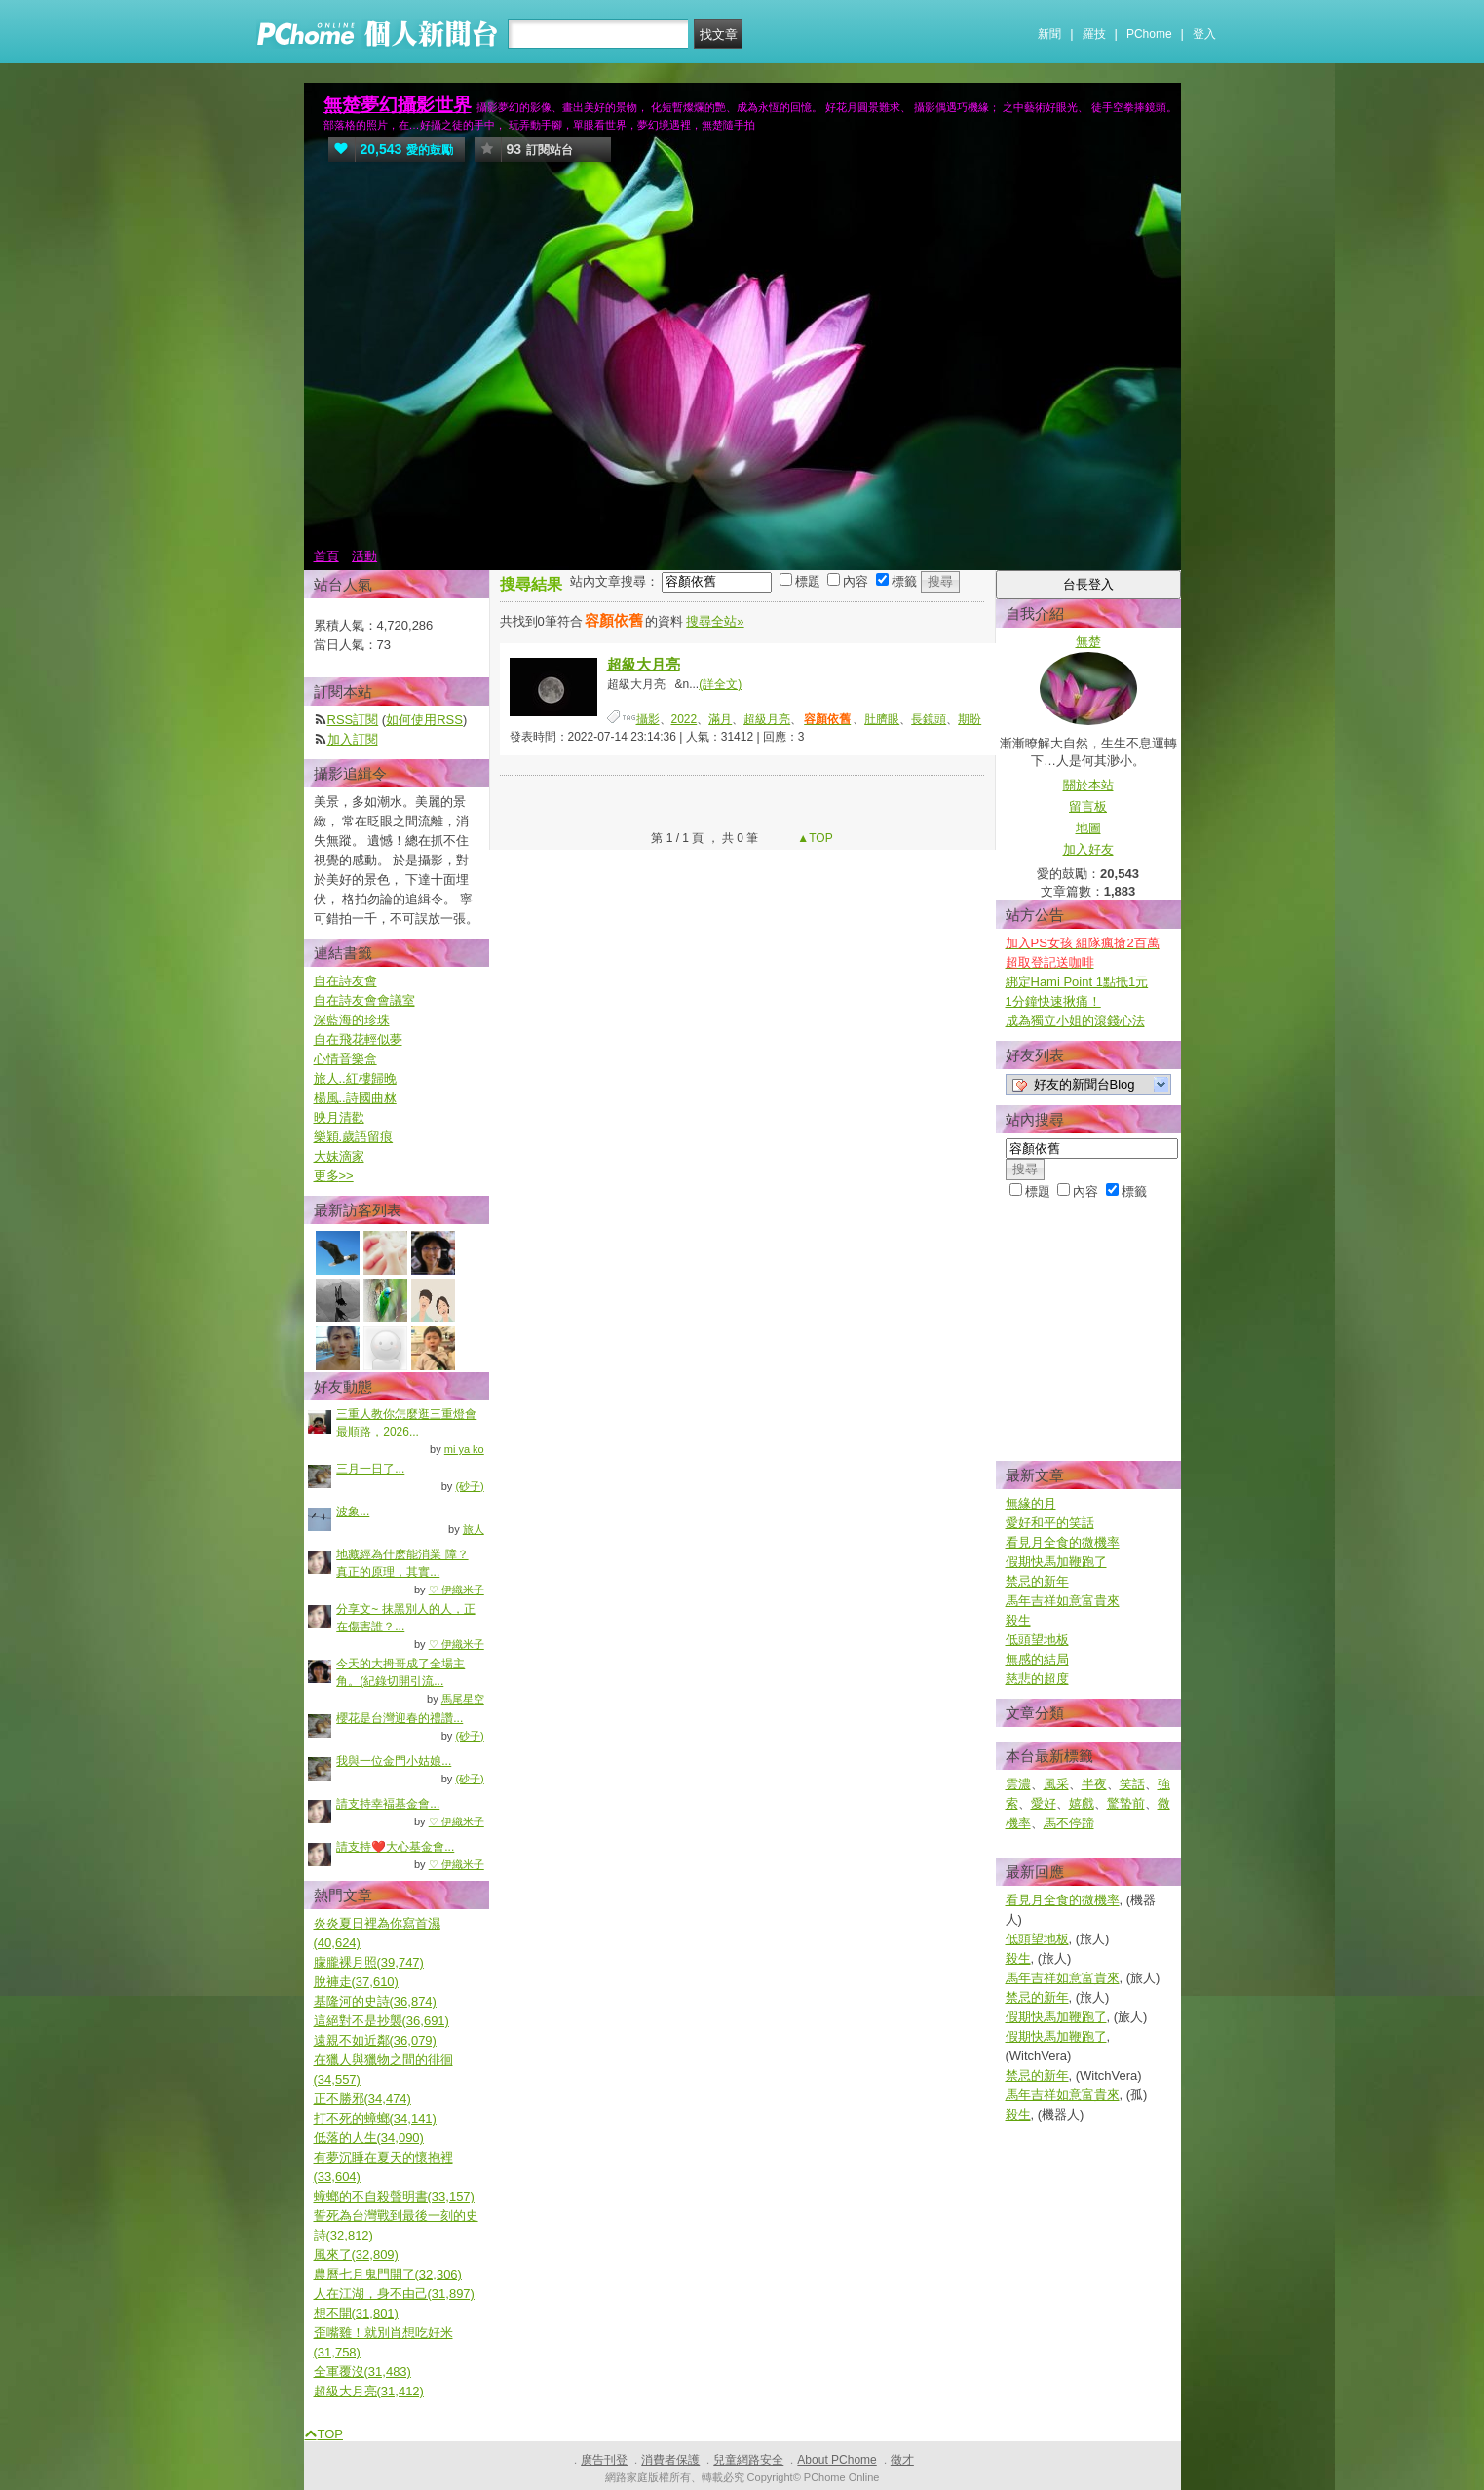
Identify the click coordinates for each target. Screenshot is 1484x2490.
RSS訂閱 (353, 719)
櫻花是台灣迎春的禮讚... (399, 1718)
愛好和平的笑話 (1050, 1522)
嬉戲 (1081, 1803)
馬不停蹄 (1069, 1823)
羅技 (1094, 34)
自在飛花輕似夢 (358, 1039)
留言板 (1088, 806)
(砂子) (469, 1486)
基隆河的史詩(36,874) (375, 2001)
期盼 (969, 719)
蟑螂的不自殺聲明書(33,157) (394, 2196)
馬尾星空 (462, 1699)
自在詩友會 (345, 981)
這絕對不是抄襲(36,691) (381, 2020)
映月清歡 (339, 1117)
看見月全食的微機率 (1063, 1542)
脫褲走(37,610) (356, 1981)
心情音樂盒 (345, 1059)
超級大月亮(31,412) (369, 2391)
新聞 (1049, 34)
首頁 (326, 556)
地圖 (1088, 828)
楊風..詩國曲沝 (355, 1098)
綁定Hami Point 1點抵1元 (1077, 982)
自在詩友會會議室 (364, 1000)
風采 (1056, 1784)
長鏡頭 (928, 719)
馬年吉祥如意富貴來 (1063, 1600)
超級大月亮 (643, 664)
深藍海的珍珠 (352, 1020)
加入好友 (1088, 849)
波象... (352, 1511)
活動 (364, 556)
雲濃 (1018, 1784)
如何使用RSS (424, 719)
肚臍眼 (881, 719)
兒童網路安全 (748, 2460)
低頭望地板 (1037, 1639)
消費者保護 (670, 2460)
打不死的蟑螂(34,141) (375, 2118)
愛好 (1043, 1803)
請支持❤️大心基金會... (395, 1847)
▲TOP (813, 838)
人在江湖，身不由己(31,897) (394, 2293)
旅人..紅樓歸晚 (355, 1078)
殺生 (1018, 1620)
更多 (334, 1175)
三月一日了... (370, 1468)
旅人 (473, 1529)
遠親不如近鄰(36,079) (375, 2040)
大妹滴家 (339, 1156)
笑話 (1132, 1784)
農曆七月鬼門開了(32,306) (388, 2274)
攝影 (648, 719)
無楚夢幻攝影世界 (397, 105)
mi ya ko (464, 1449)
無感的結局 (1037, 1659)
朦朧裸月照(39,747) (369, 1962)
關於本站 (1088, 785)
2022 (684, 719)
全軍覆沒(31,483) (362, 2371)
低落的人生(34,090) (369, 2137)
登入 (1204, 34)
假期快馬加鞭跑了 (1056, 1561)
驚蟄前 (1126, 1803)
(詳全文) (720, 684)
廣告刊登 (604, 2460)
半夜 (1094, 1784)
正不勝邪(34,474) (362, 2098)
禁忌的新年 (1037, 1581)
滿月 (720, 719)
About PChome (836, 2460)
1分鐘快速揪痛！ (1053, 1001)
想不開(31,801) (356, 2313)
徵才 (902, 2460)
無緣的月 (1031, 1503)
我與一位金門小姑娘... (393, 1761)
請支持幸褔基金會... (387, 1804)
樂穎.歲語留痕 (354, 1137)
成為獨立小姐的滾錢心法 (1075, 1021)
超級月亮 (766, 719)
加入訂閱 (352, 739)
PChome (1149, 34)
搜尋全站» (714, 621)
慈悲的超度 (1037, 1678)
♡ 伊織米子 (456, 1589)
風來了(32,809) (356, 2254)
